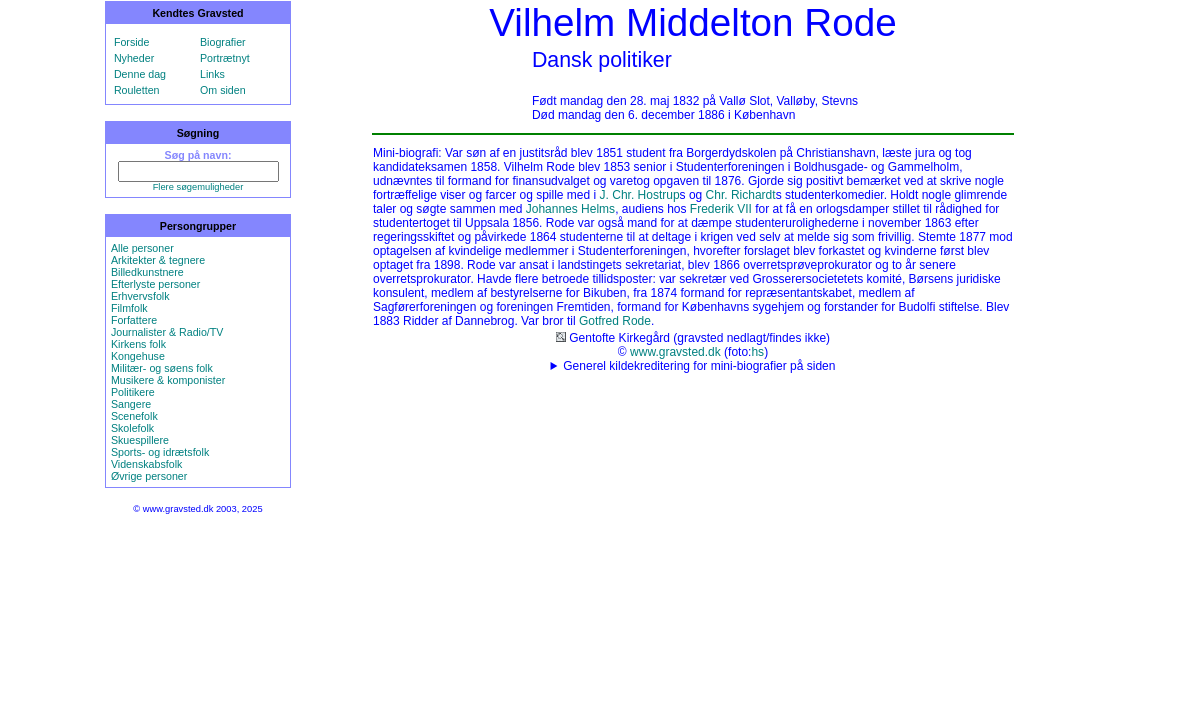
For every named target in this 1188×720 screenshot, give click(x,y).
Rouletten (137, 90)
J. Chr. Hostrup (640, 195)
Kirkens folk (138, 344)
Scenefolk (134, 416)
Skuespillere (140, 440)
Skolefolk (132, 428)
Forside (132, 42)
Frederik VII (721, 209)
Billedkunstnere (147, 272)
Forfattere (134, 320)
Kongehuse (138, 356)
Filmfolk (129, 308)
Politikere (133, 392)
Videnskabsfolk (146, 464)
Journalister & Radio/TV (167, 332)
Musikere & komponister (168, 380)
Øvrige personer (149, 476)
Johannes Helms (570, 209)
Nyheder (134, 58)
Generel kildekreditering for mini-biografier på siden (699, 366)
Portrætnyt (225, 58)
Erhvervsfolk (140, 296)
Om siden (223, 90)
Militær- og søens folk (162, 368)
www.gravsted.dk (675, 352)
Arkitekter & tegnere (158, 260)
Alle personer (142, 248)
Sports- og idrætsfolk (160, 452)
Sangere (131, 404)
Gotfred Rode (615, 321)
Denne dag (140, 74)
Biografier (223, 42)
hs (757, 352)
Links (212, 74)
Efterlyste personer (155, 284)
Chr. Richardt (741, 195)
